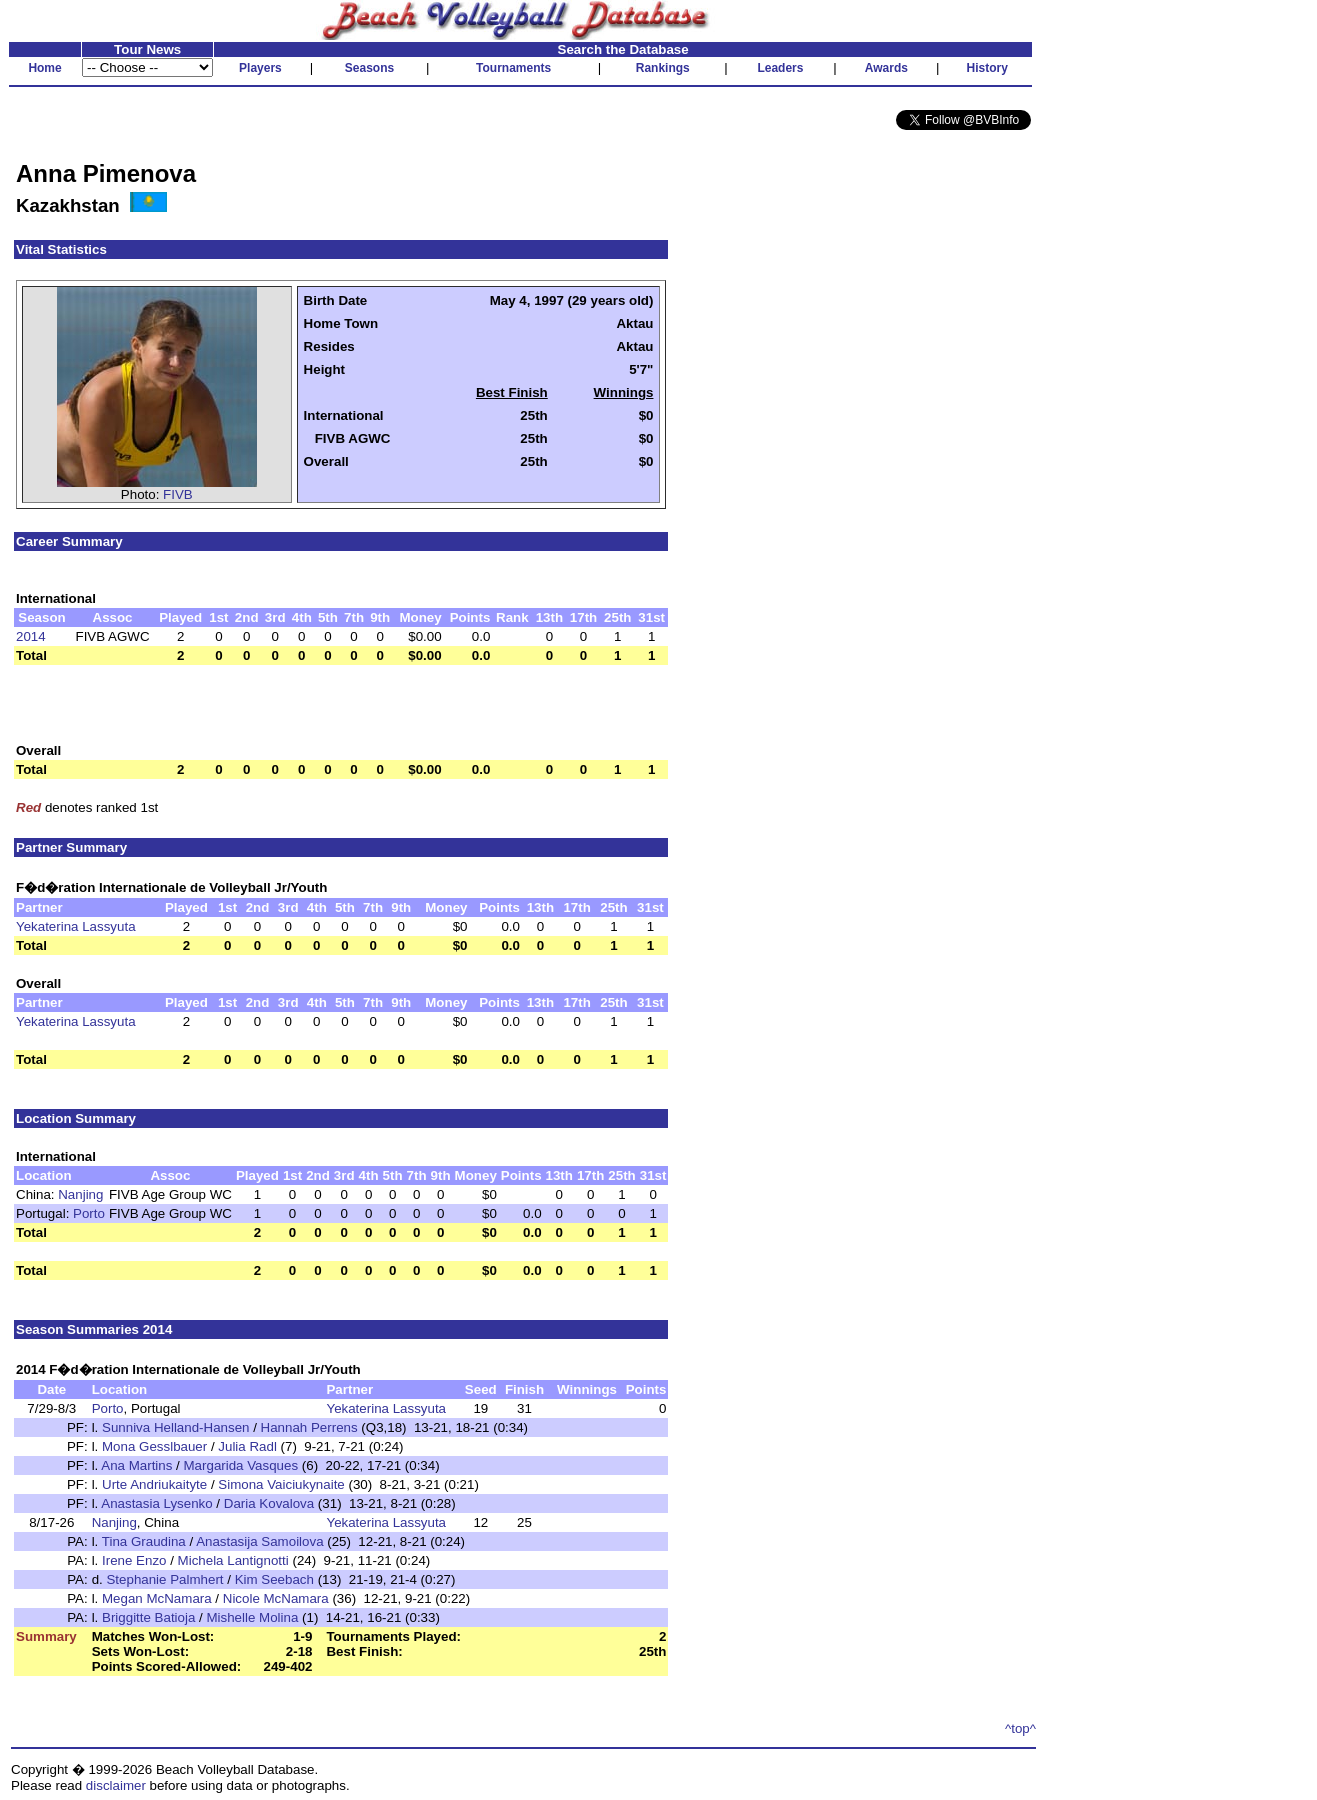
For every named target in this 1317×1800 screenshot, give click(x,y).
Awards (886, 68)
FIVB (178, 494)
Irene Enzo (134, 1560)
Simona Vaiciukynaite (281, 1484)
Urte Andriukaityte (154, 1484)
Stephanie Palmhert (164, 1579)
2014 (31, 636)
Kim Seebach (274, 1579)
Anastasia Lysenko (156, 1503)
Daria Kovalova (269, 1503)
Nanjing (80, 1194)
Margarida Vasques (241, 1465)
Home (44, 68)
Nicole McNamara (276, 1598)
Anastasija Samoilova (259, 1541)
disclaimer (116, 1785)
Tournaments (513, 68)
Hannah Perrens (309, 1427)
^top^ (1020, 1728)
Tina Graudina (144, 1541)
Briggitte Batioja (148, 1617)
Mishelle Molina (252, 1617)
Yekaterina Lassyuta (76, 926)
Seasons (369, 68)
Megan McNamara (157, 1598)
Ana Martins (136, 1465)
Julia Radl (247, 1446)
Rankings (663, 68)
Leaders (780, 68)
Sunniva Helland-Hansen (175, 1427)
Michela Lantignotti (233, 1560)
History (987, 68)
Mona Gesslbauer (154, 1446)
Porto (89, 1213)
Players (260, 68)
